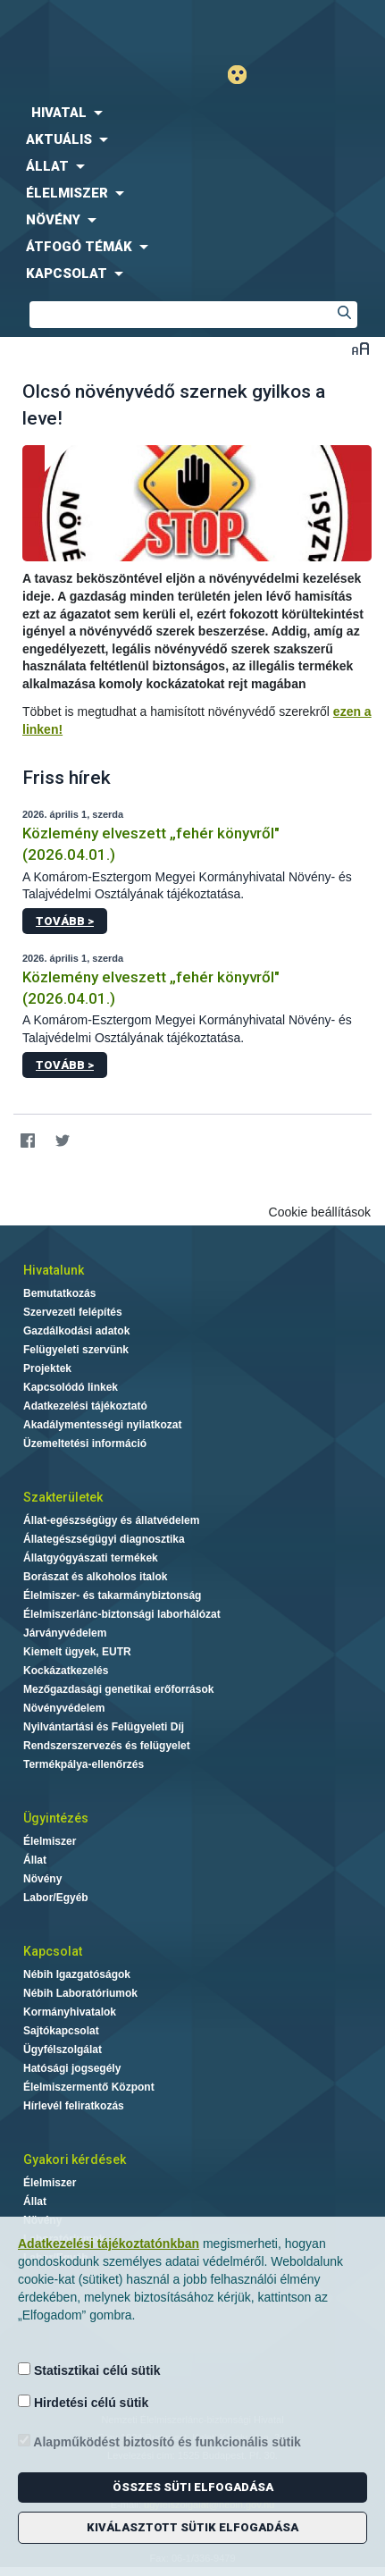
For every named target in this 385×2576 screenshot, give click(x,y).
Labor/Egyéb (55, 1897)
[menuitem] (192, 112)
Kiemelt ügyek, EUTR (77, 1652)
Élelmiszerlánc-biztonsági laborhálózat (122, 1614)
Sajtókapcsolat (61, 2031)
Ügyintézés (55, 1818)
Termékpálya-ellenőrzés (83, 1764)
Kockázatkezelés (65, 1670)
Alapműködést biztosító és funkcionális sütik (159, 2441)
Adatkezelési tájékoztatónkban (108, 2243)
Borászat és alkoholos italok (95, 1576)
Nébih (96, 28)
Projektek (47, 1368)
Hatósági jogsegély (72, 2068)
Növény (42, 1879)
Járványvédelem (64, 1633)
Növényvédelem (64, 1708)
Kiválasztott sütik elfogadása (192, 2527)
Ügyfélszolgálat (62, 2049)
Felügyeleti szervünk (76, 1349)
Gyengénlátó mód (244, 74)
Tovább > (65, 921)
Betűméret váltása (360, 348)
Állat (34, 1860)
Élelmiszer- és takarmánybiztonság (112, 1595)
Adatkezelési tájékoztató (85, 1406)
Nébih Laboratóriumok (80, 1993)
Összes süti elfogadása (193, 2487)
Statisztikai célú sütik (89, 2370)
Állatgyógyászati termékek (90, 1558)
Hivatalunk (53, 1270)
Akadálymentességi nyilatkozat (102, 1424)
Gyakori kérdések (74, 2159)
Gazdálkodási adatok (76, 1331)
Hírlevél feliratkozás (73, 2106)
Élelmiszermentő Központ (89, 2087)
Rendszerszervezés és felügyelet (106, 1745)
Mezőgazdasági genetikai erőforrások (118, 1689)
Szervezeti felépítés (72, 1312)
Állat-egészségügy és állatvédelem (111, 1520)
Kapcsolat (52, 1951)
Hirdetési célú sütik (83, 2402)
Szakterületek (63, 1497)
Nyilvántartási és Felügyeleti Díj (103, 1727)
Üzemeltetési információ (84, 1443)
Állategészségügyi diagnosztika (104, 1539)
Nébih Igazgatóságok (76, 1974)
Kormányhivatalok (69, 2012)
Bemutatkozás (59, 1293)
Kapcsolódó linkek (70, 1387)
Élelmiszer (49, 1841)
